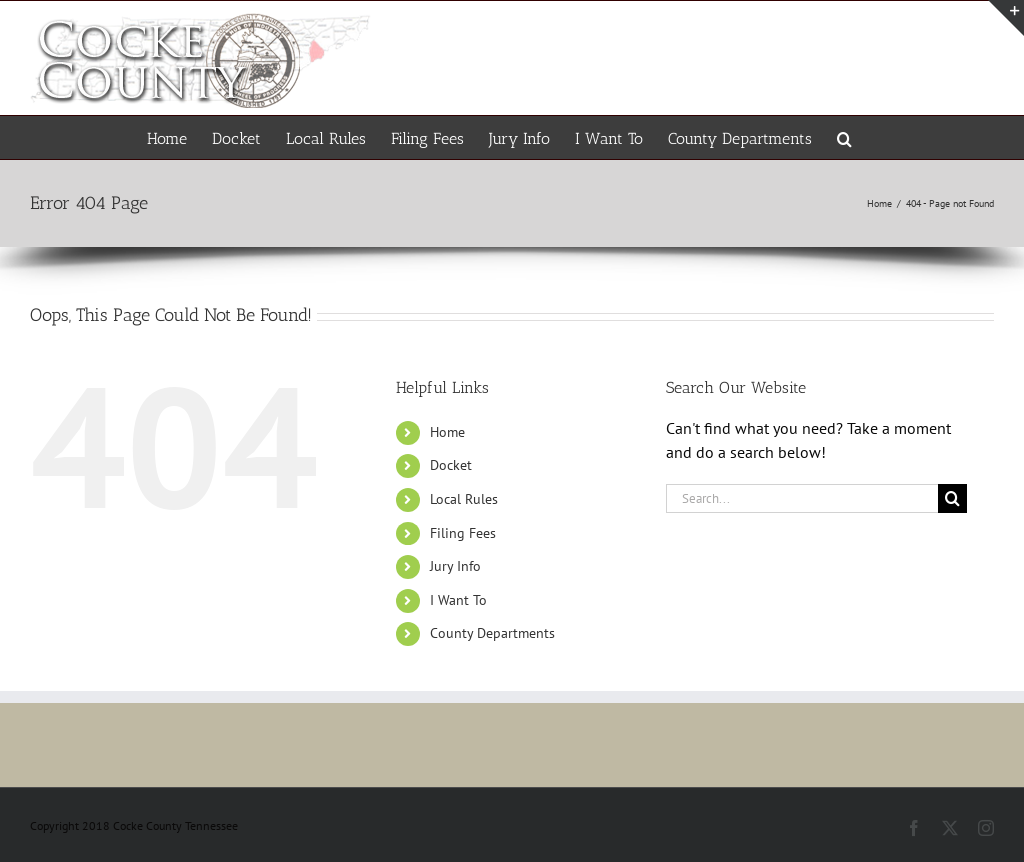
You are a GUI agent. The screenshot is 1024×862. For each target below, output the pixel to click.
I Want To (458, 600)
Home (447, 432)
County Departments (492, 633)
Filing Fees (463, 533)
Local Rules (464, 499)
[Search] (952, 498)
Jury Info (455, 566)
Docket (451, 465)
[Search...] (802, 498)
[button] (844, 137)
